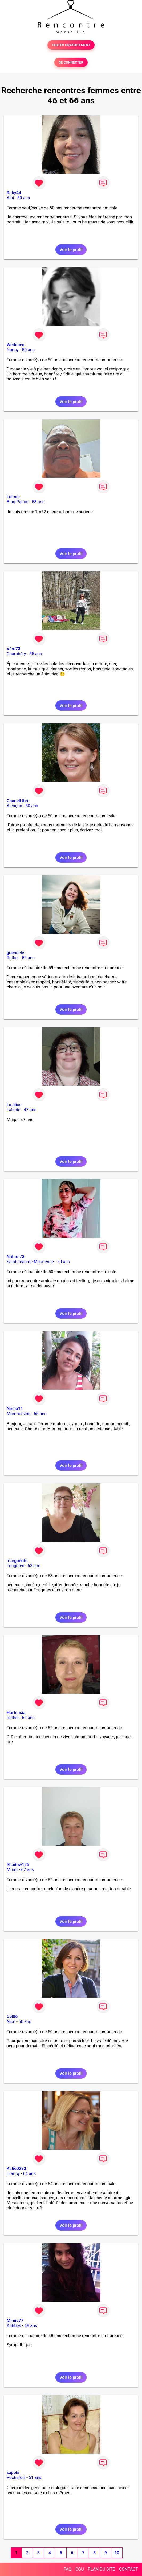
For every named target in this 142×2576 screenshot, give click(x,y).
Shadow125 (18, 1864)
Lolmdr (13, 496)
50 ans (23, 197)
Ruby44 (14, 192)
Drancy (13, 2173)
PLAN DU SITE (101, 2569)
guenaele (15, 952)
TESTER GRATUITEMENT (71, 45)
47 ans (30, 1109)
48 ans (30, 2325)
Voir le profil (70, 249)
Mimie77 (15, 2320)
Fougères (15, 1565)
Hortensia (16, 1712)
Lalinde (13, 1109)
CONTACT (128, 2569)
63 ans (33, 1565)
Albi (10, 197)
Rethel (13, 957)
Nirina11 (15, 1408)
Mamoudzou (18, 1413)
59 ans (28, 957)
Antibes (14, 2325)
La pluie (14, 1104)
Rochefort (16, 2477)
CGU (79, 2569)
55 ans (35, 653)
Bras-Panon (18, 501)
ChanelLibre (18, 800)
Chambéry (16, 653)
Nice (11, 2021)
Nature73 (15, 1256)
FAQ (67, 2569)
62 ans (28, 1717)
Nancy (13, 349)
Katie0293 (16, 2168)
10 (116, 2552)
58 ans (38, 501)
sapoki (13, 2472)
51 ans (35, 2477)
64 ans (29, 2173)
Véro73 (13, 648)
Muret (12, 1869)
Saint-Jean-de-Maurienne (30, 1261)
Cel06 (12, 2016)
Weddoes (15, 344)
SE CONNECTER (71, 62)
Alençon (14, 805)
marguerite (17, 1560)
